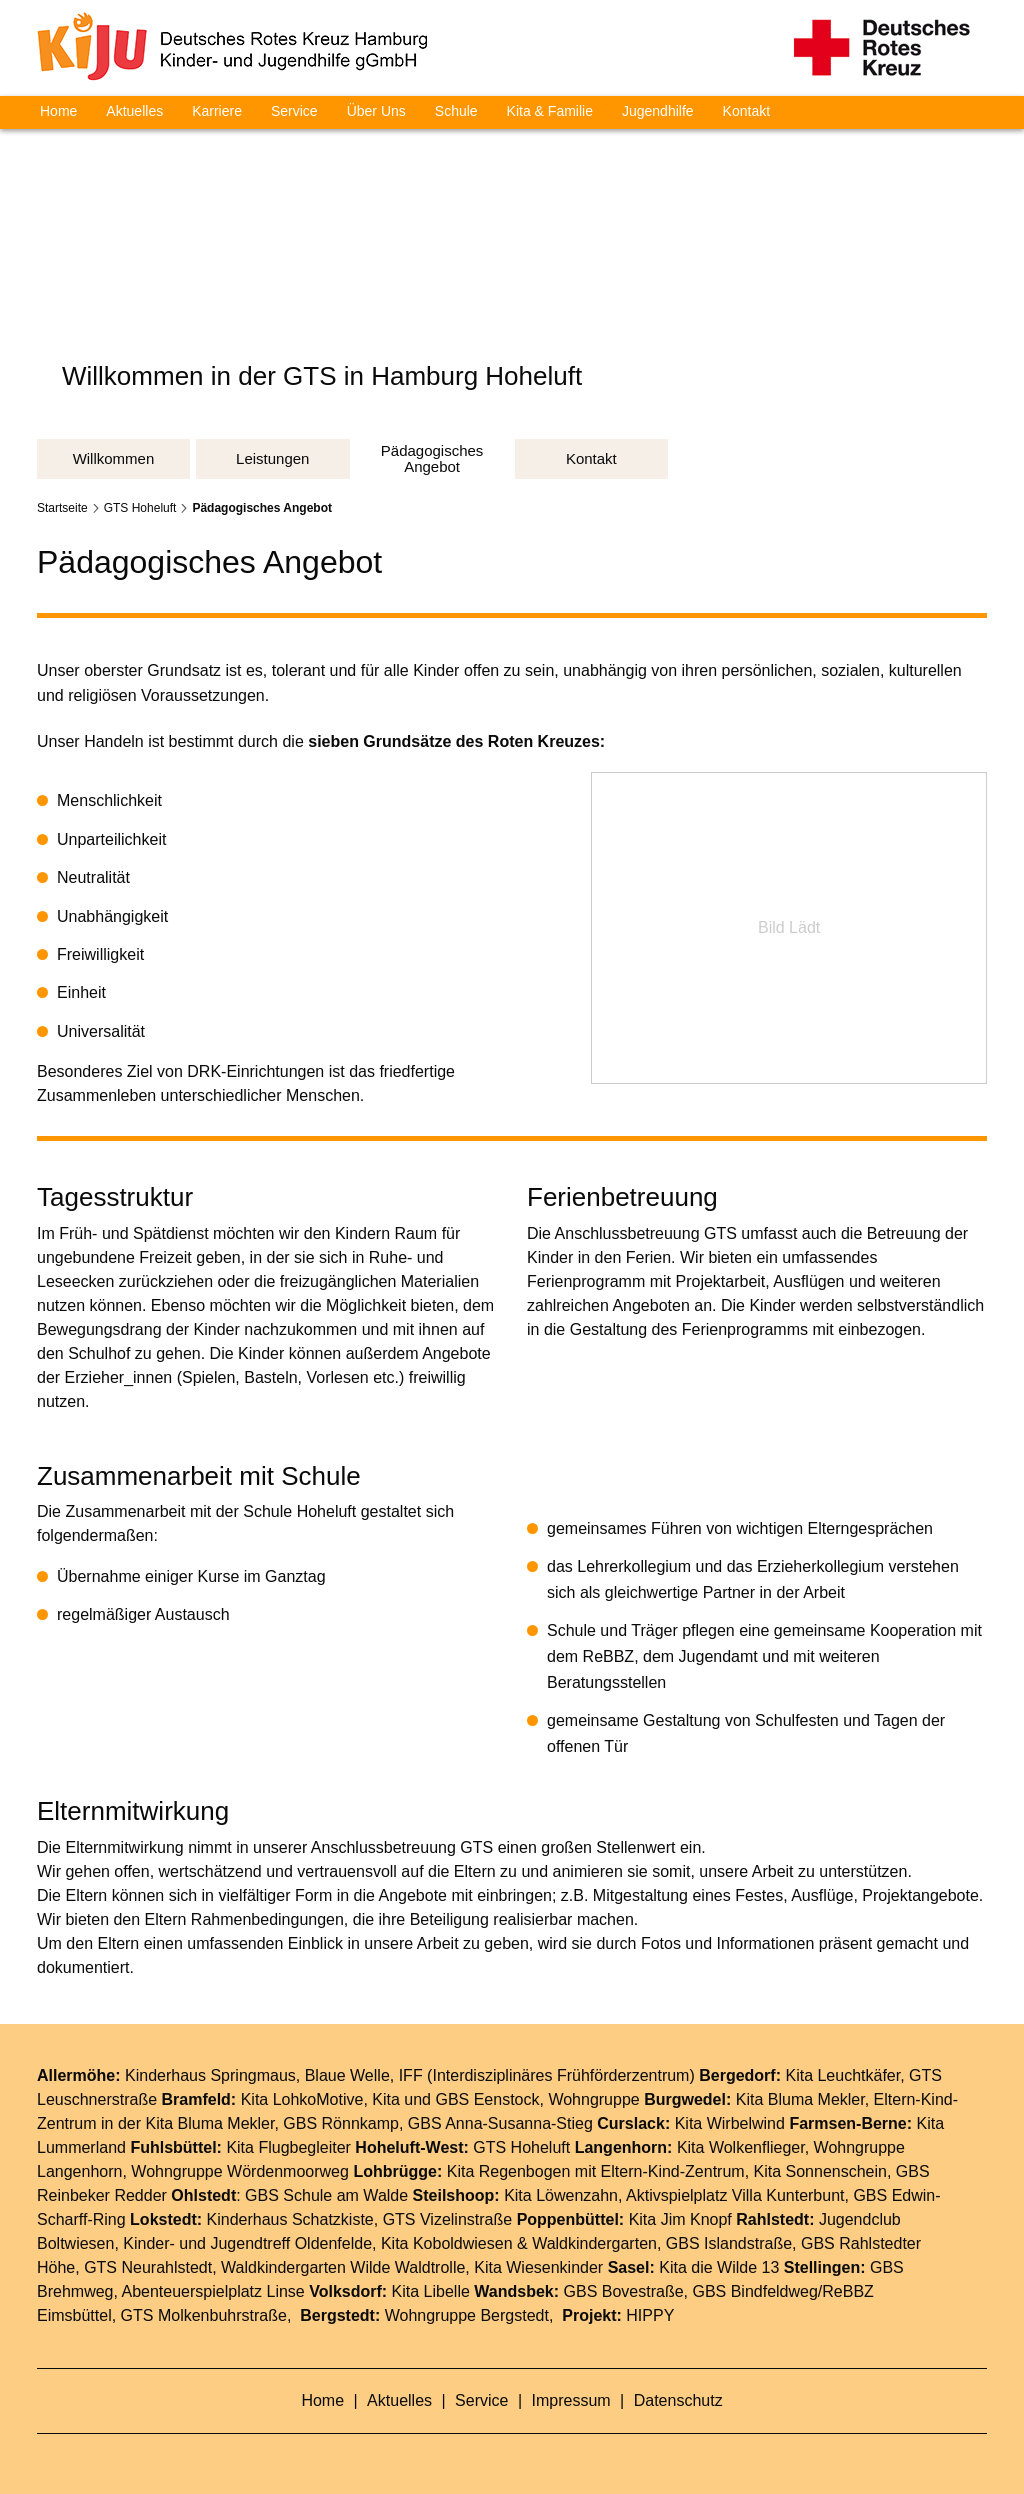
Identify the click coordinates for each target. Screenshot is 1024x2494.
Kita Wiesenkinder (538, 2267)
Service (294, 111)
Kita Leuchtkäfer (842, 2075)
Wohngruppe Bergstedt (467, 2315)
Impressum (574, 2400)
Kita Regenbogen (509, 2171)
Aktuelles (134, 111)
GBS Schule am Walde (326, 2195)
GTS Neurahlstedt (148, 2267)
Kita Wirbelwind (730, 2123)
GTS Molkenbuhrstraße (204, 2315)
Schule (456, 111)
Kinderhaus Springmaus (210, 2075)
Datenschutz (678, 2400)
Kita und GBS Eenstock (455, 2099)
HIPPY (650, 2315)
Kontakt (746, 111)
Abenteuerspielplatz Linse (213, 2291)
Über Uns (376, 111)
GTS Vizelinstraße (448, 2219)
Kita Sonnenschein (820, 2171)
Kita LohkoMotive (302, 2099)
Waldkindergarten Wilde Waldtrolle (343, 2267)
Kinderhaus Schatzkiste (290, 2219)
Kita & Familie (550, 111)
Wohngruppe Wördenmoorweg (240, 2171)
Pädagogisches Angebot (262, 508)
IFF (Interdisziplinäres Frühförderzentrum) (547, 2075)
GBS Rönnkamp (341, 2123)
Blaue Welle (347, 2075)
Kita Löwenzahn (561, 2195)
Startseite (62, 508)
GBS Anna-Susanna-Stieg (500, 2123)
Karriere (217, 111)
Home (58, 111)
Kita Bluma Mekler (800, 2099)
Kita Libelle (431, 2291)
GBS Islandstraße (729, 2243)
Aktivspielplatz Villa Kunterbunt (735, 2195)
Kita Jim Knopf (680, 2219)
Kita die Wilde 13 (719, 2267)
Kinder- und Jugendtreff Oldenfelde (247, 2243)
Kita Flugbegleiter (288, 2147)
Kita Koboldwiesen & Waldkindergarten (519, 2243)
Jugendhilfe (658, 111)
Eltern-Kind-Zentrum (673, 2171)
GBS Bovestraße (624, 2291)
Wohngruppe (593, 2099)
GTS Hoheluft (140, 508)
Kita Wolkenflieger (741, 2147)
